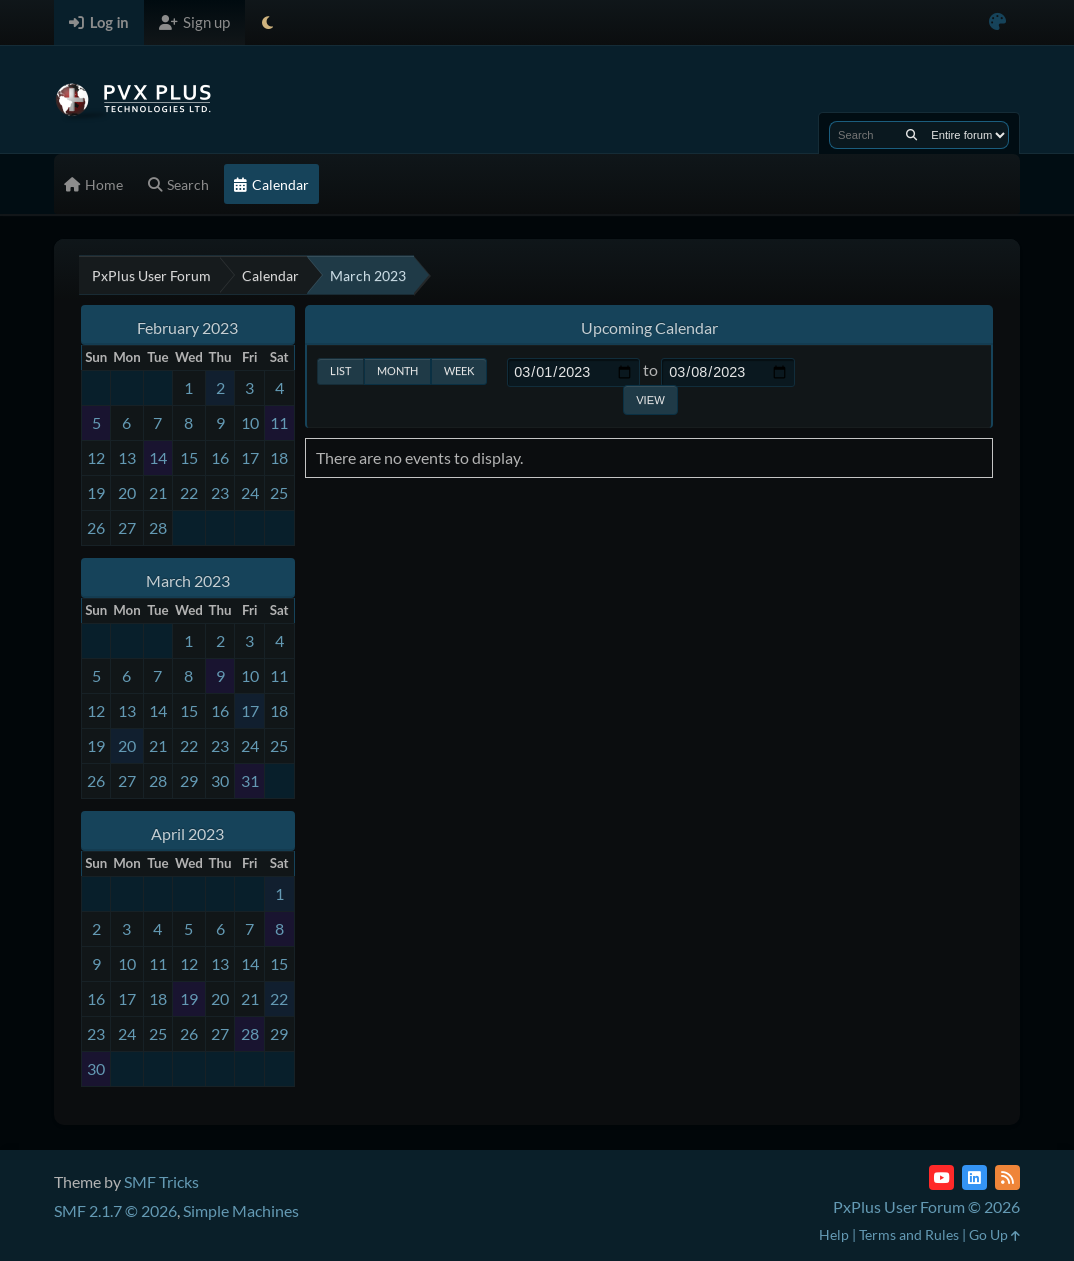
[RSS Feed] (1007, 1177)
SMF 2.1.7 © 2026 (115, 1210)
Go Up (994, 1234)
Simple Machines (241, 1210)
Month (397, 370)
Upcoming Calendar (649, 327)
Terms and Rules (909, 1234)
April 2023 (187, 833)
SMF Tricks (161, 1181)
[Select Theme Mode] (267, 22)
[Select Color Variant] (997, 22)
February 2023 (187, 327)
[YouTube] (941, 1177)
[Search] (911, 135)
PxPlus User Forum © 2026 (926, 1206)
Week (459, 370)
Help (834, 1234)
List (340, 370)
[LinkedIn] (974, 1177)
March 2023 (188, 580)
